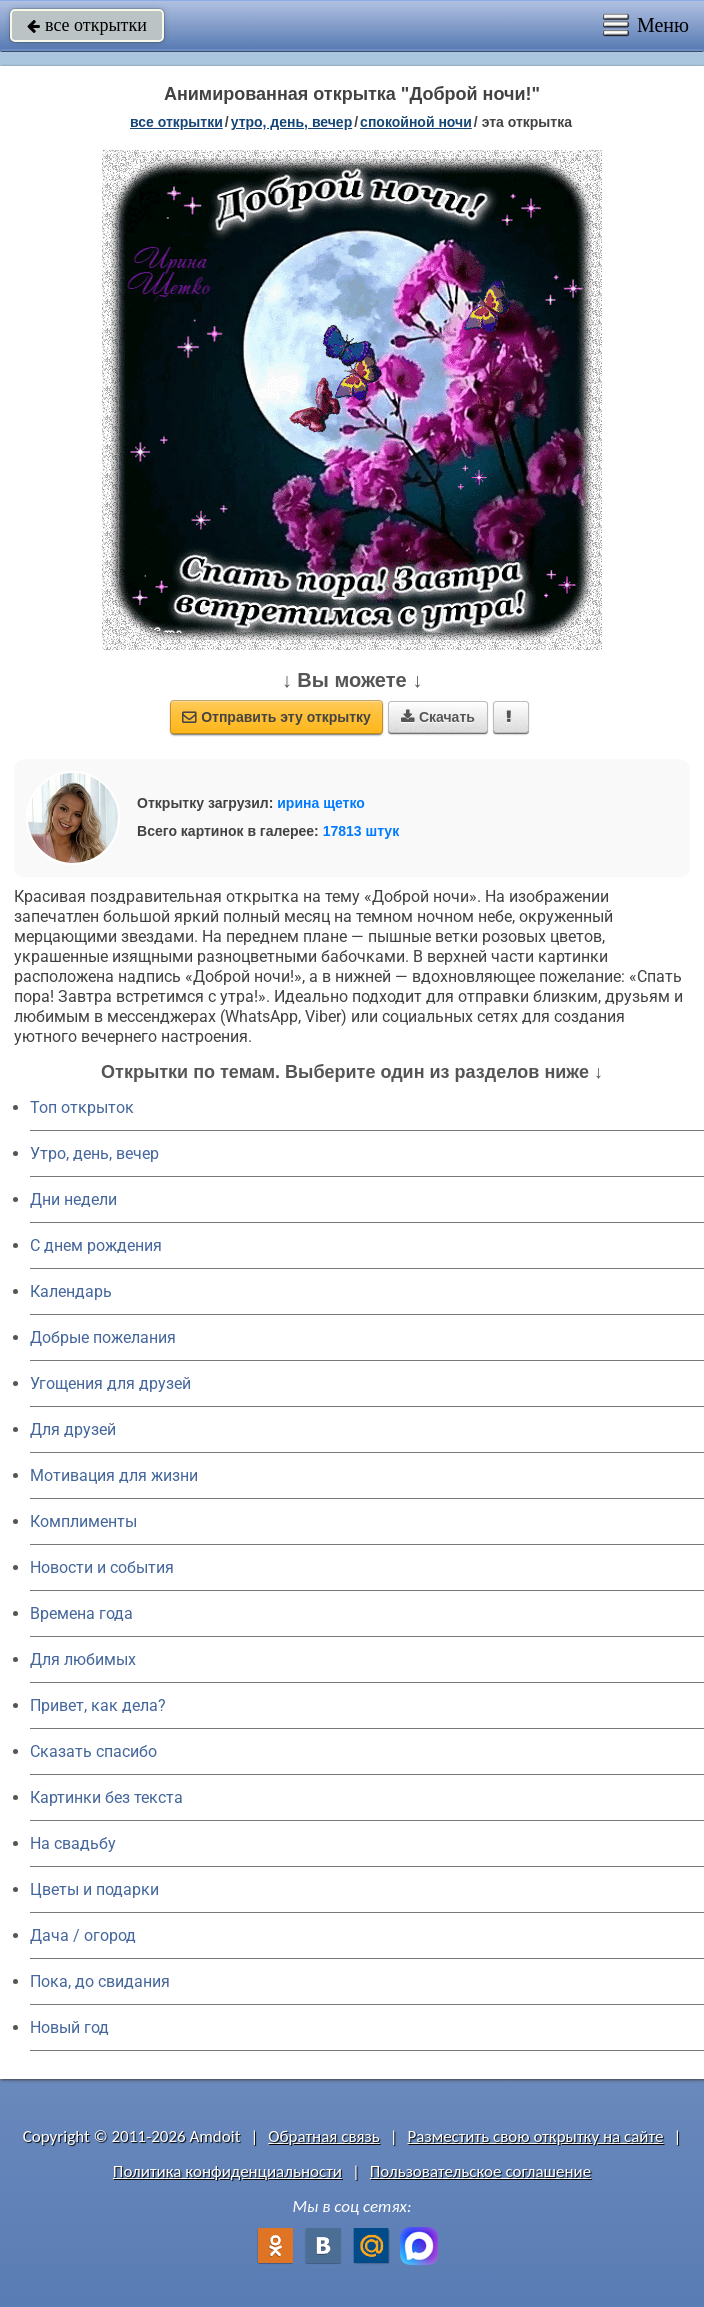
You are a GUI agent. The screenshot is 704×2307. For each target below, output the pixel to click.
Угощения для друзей (110, 1383)
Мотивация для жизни (114, 1475)
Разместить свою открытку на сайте (536, 2136)
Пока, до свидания (100, 1981)
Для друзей (73, 1429)
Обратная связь (324, 2136)
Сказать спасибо (93, 1751)
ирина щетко (321, 803)
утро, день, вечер (292, 122)
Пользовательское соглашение (480, 2171)
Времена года (81, 1613)
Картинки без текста (106, 1797)
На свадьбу (73, 1843)
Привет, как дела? (98, 1705)
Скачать (438, 717)
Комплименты (83, 1521)
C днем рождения (96, 1245)
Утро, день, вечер (94, 1153)
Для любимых (83, 1659)
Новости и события (102, 1567)
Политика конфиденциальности (227, 2171)
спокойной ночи (416, 122)
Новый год (69, 2027)
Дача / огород (83, 1935)
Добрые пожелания (103, 1337)
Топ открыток (82, 1107)
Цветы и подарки (94, 1889)
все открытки (87, 25)
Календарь (71, 1291)
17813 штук (361, 831)
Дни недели (73, 1199)
